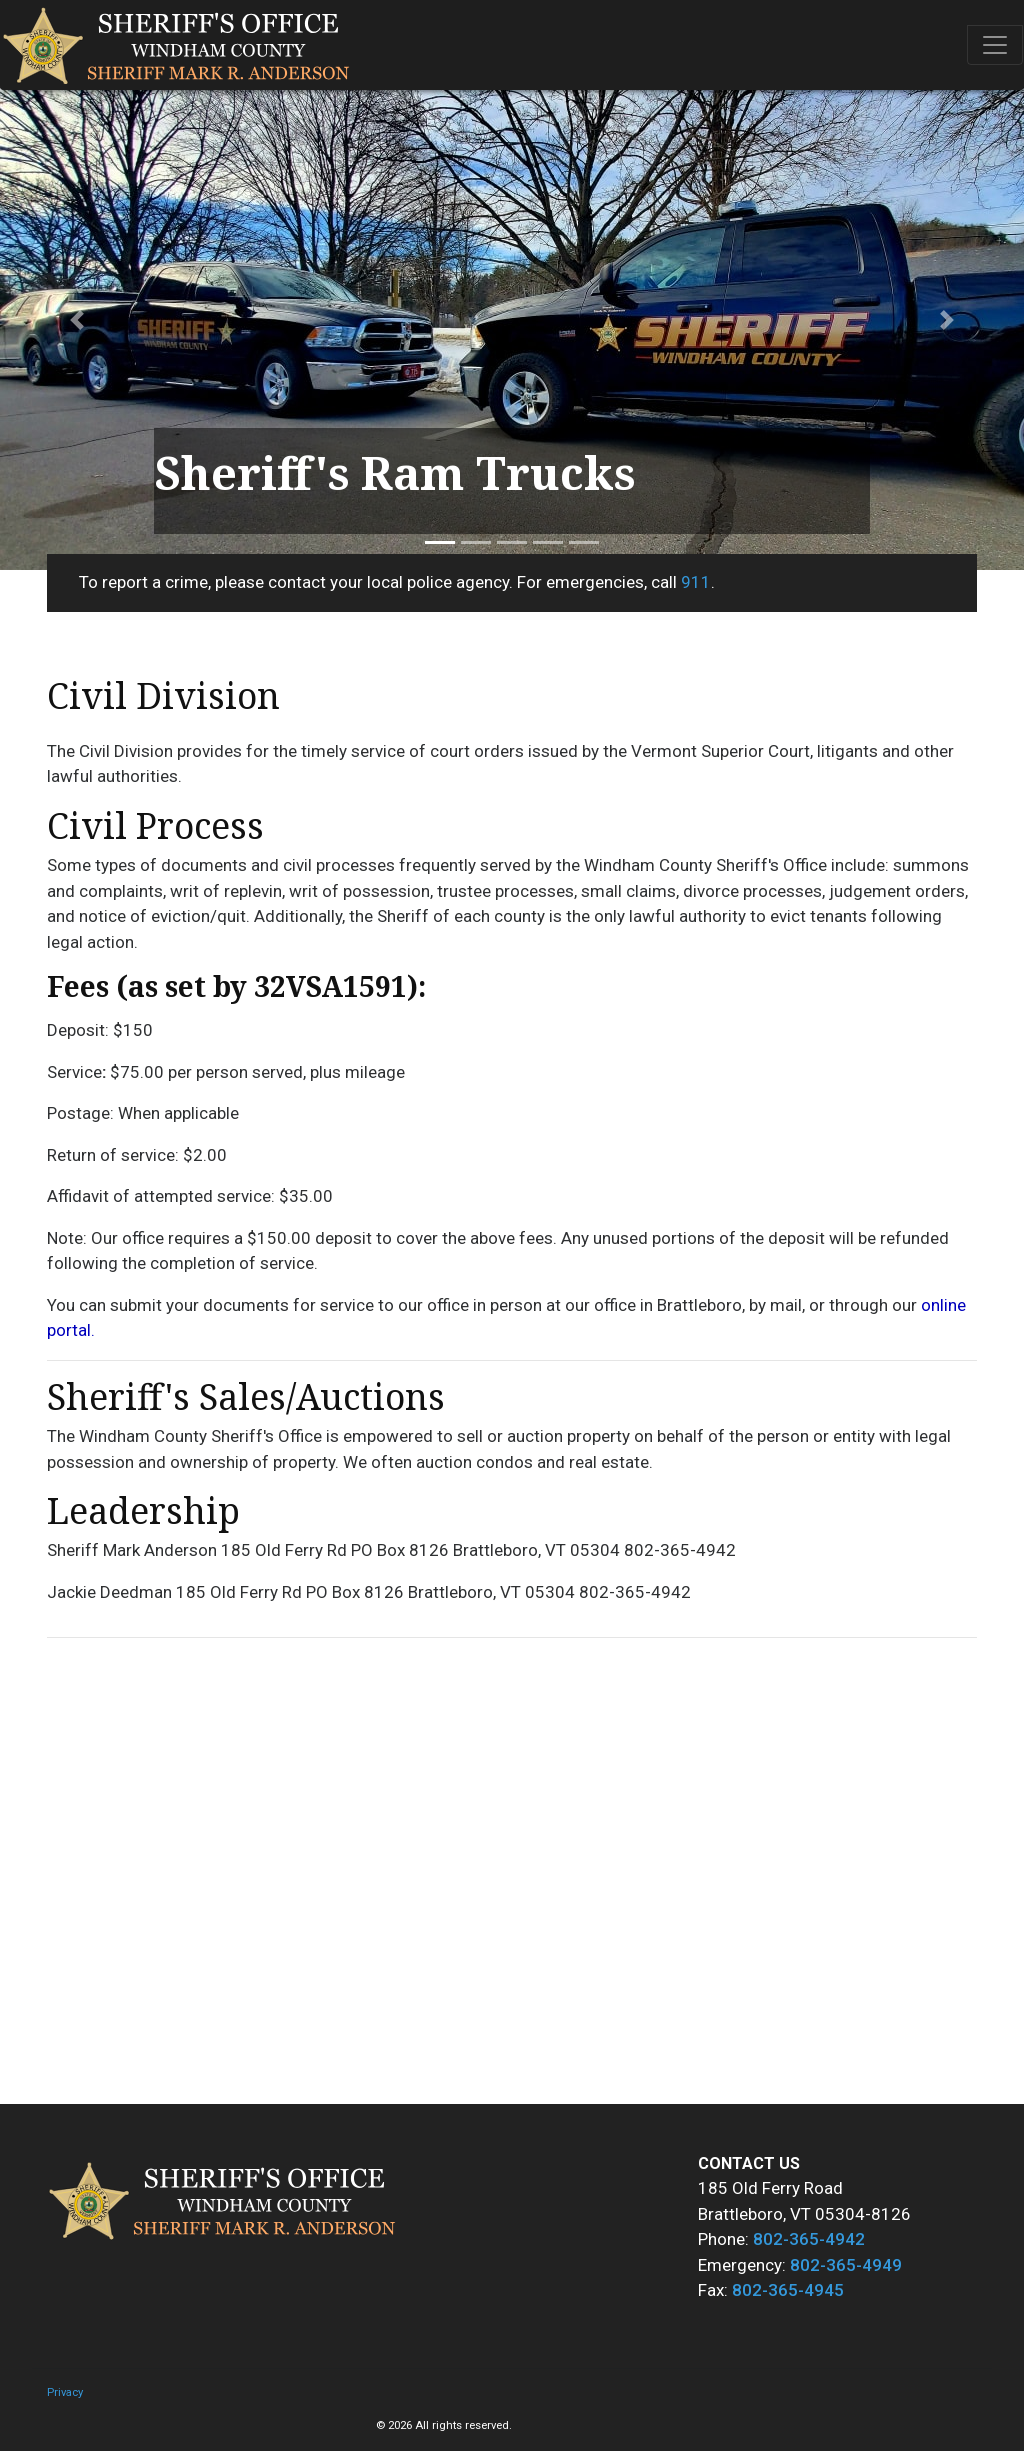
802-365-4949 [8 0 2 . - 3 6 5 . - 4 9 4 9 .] (846, 2265)
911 (696, 582)
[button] (77, 320)
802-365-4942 (809, 2239)
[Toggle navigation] (995, 45)
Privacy (65, 2392)
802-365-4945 (788, 2290)
